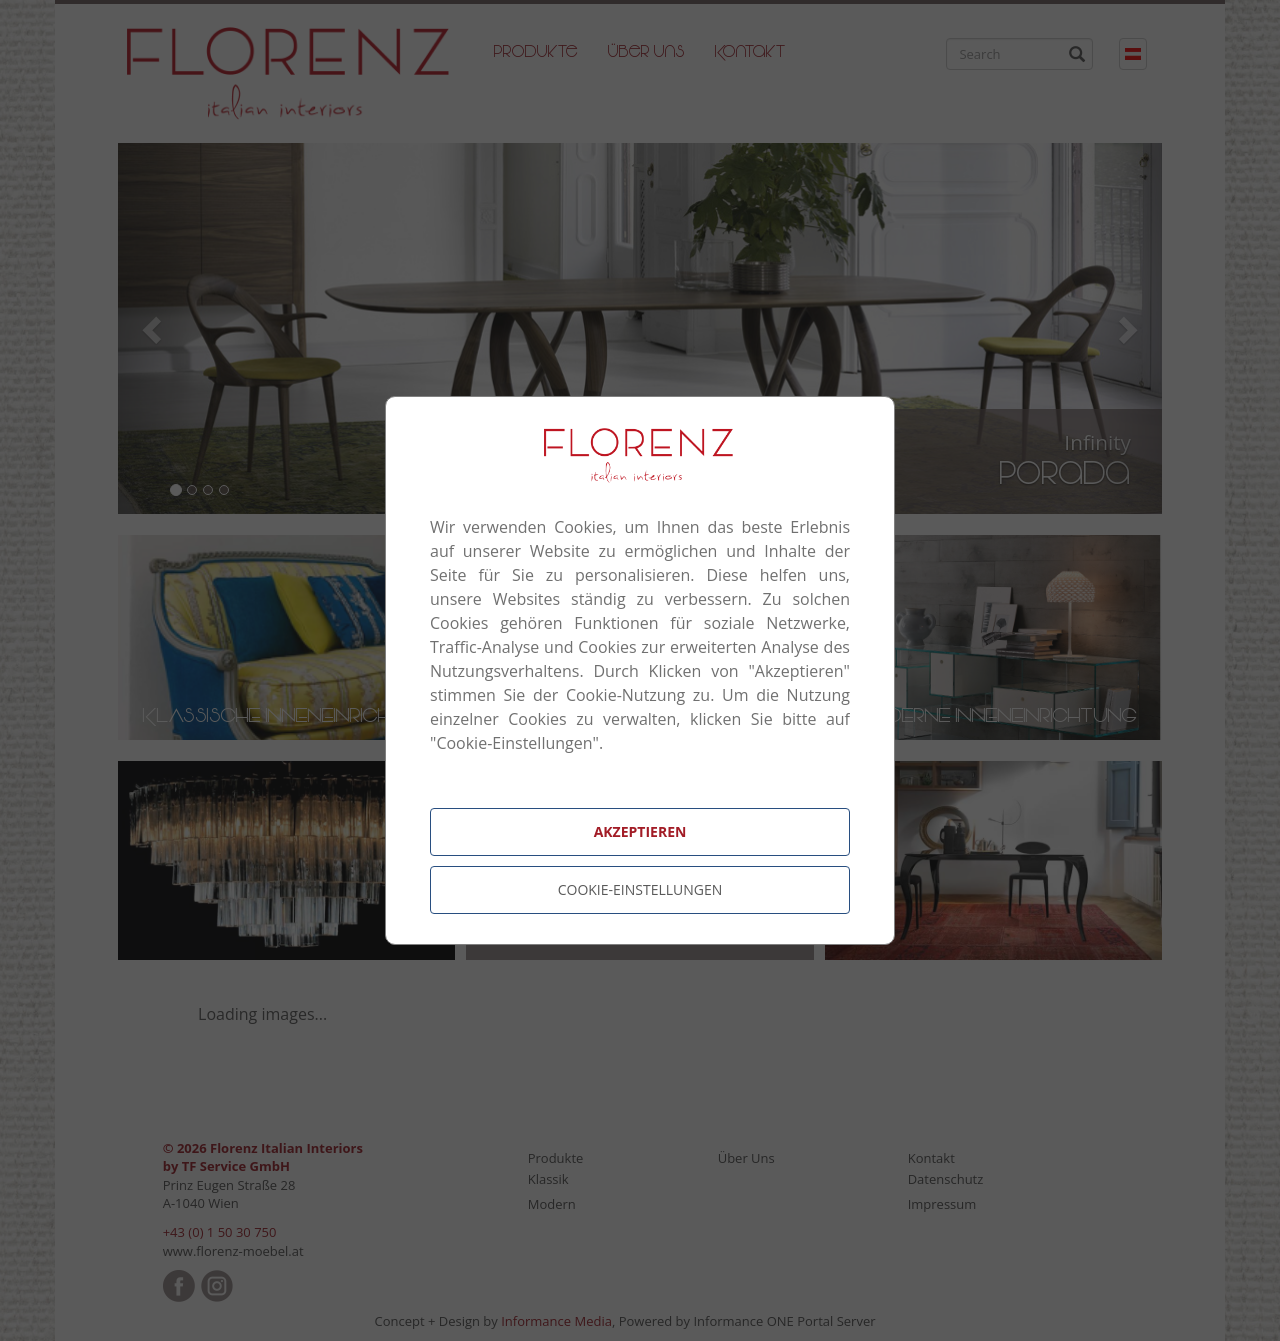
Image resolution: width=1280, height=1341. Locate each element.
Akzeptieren (640, 831)
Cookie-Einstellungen (640, 889)
